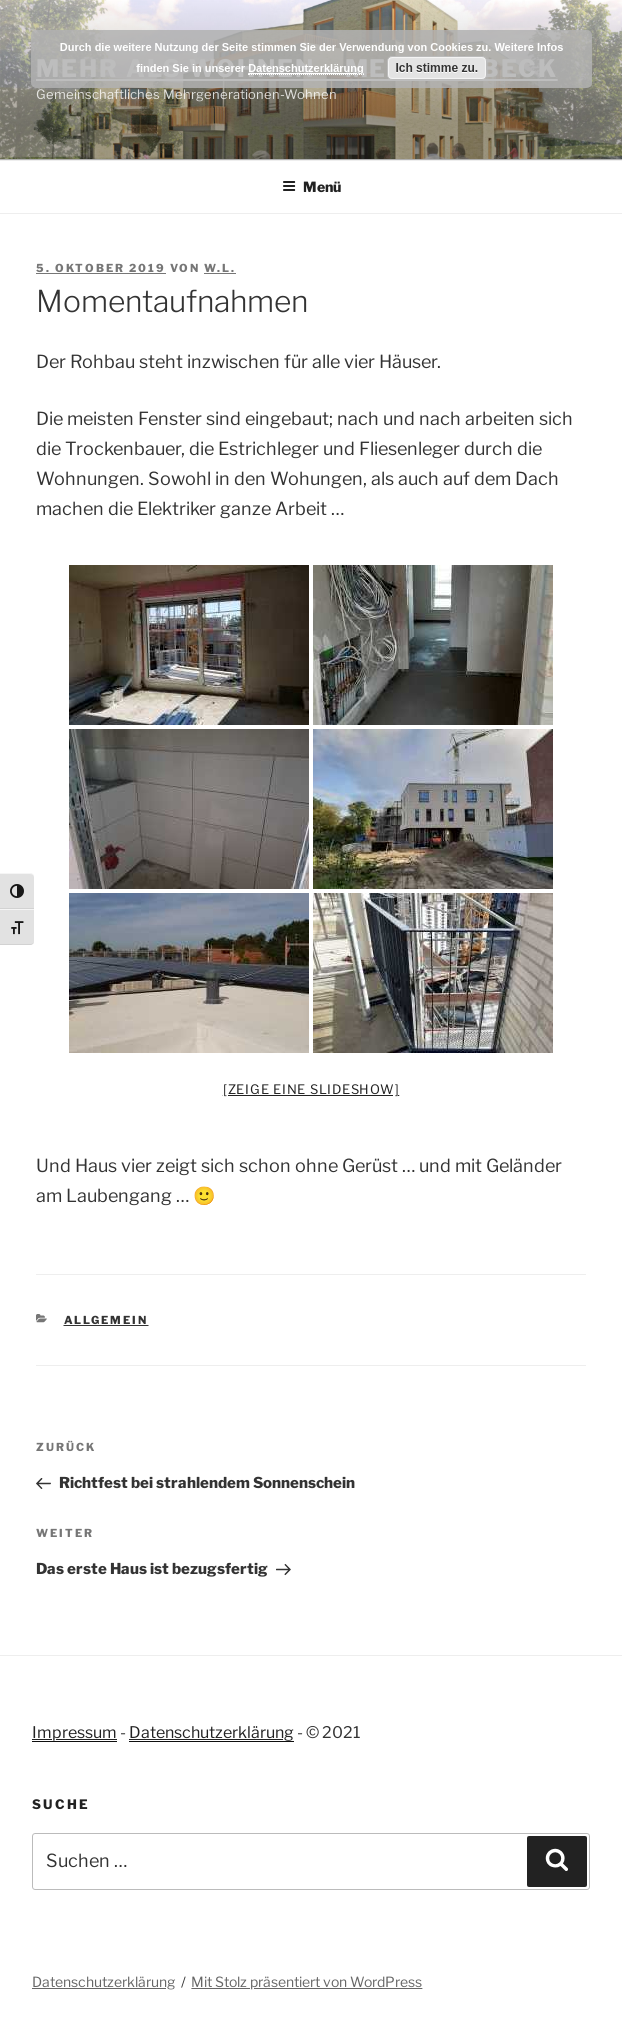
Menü (311, 186)
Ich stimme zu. (436, 68)
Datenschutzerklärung (211, 1732)
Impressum (74, 1732)
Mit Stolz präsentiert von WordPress (306, 1981)
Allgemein (106, 1320)
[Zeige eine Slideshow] (311, 1089)
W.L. (220, 268)
